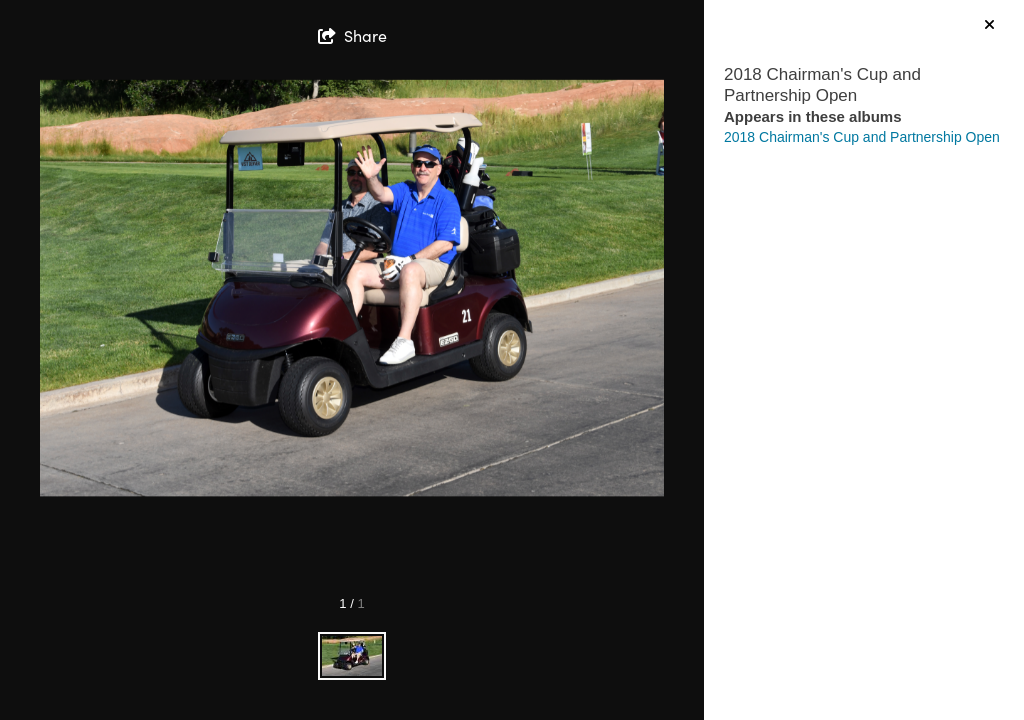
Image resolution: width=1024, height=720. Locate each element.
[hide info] (989, 25)
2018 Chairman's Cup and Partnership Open (862, 137)
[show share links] (352, 36)
